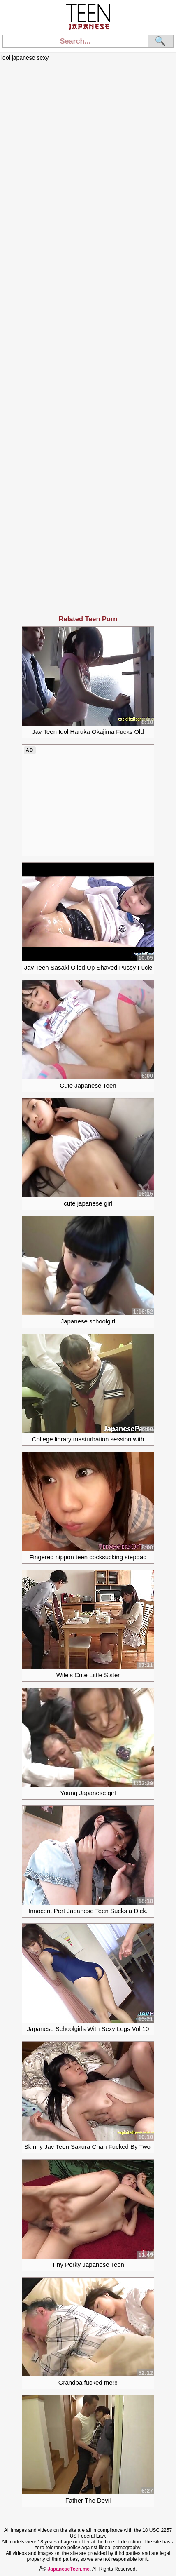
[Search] (75, 41)
